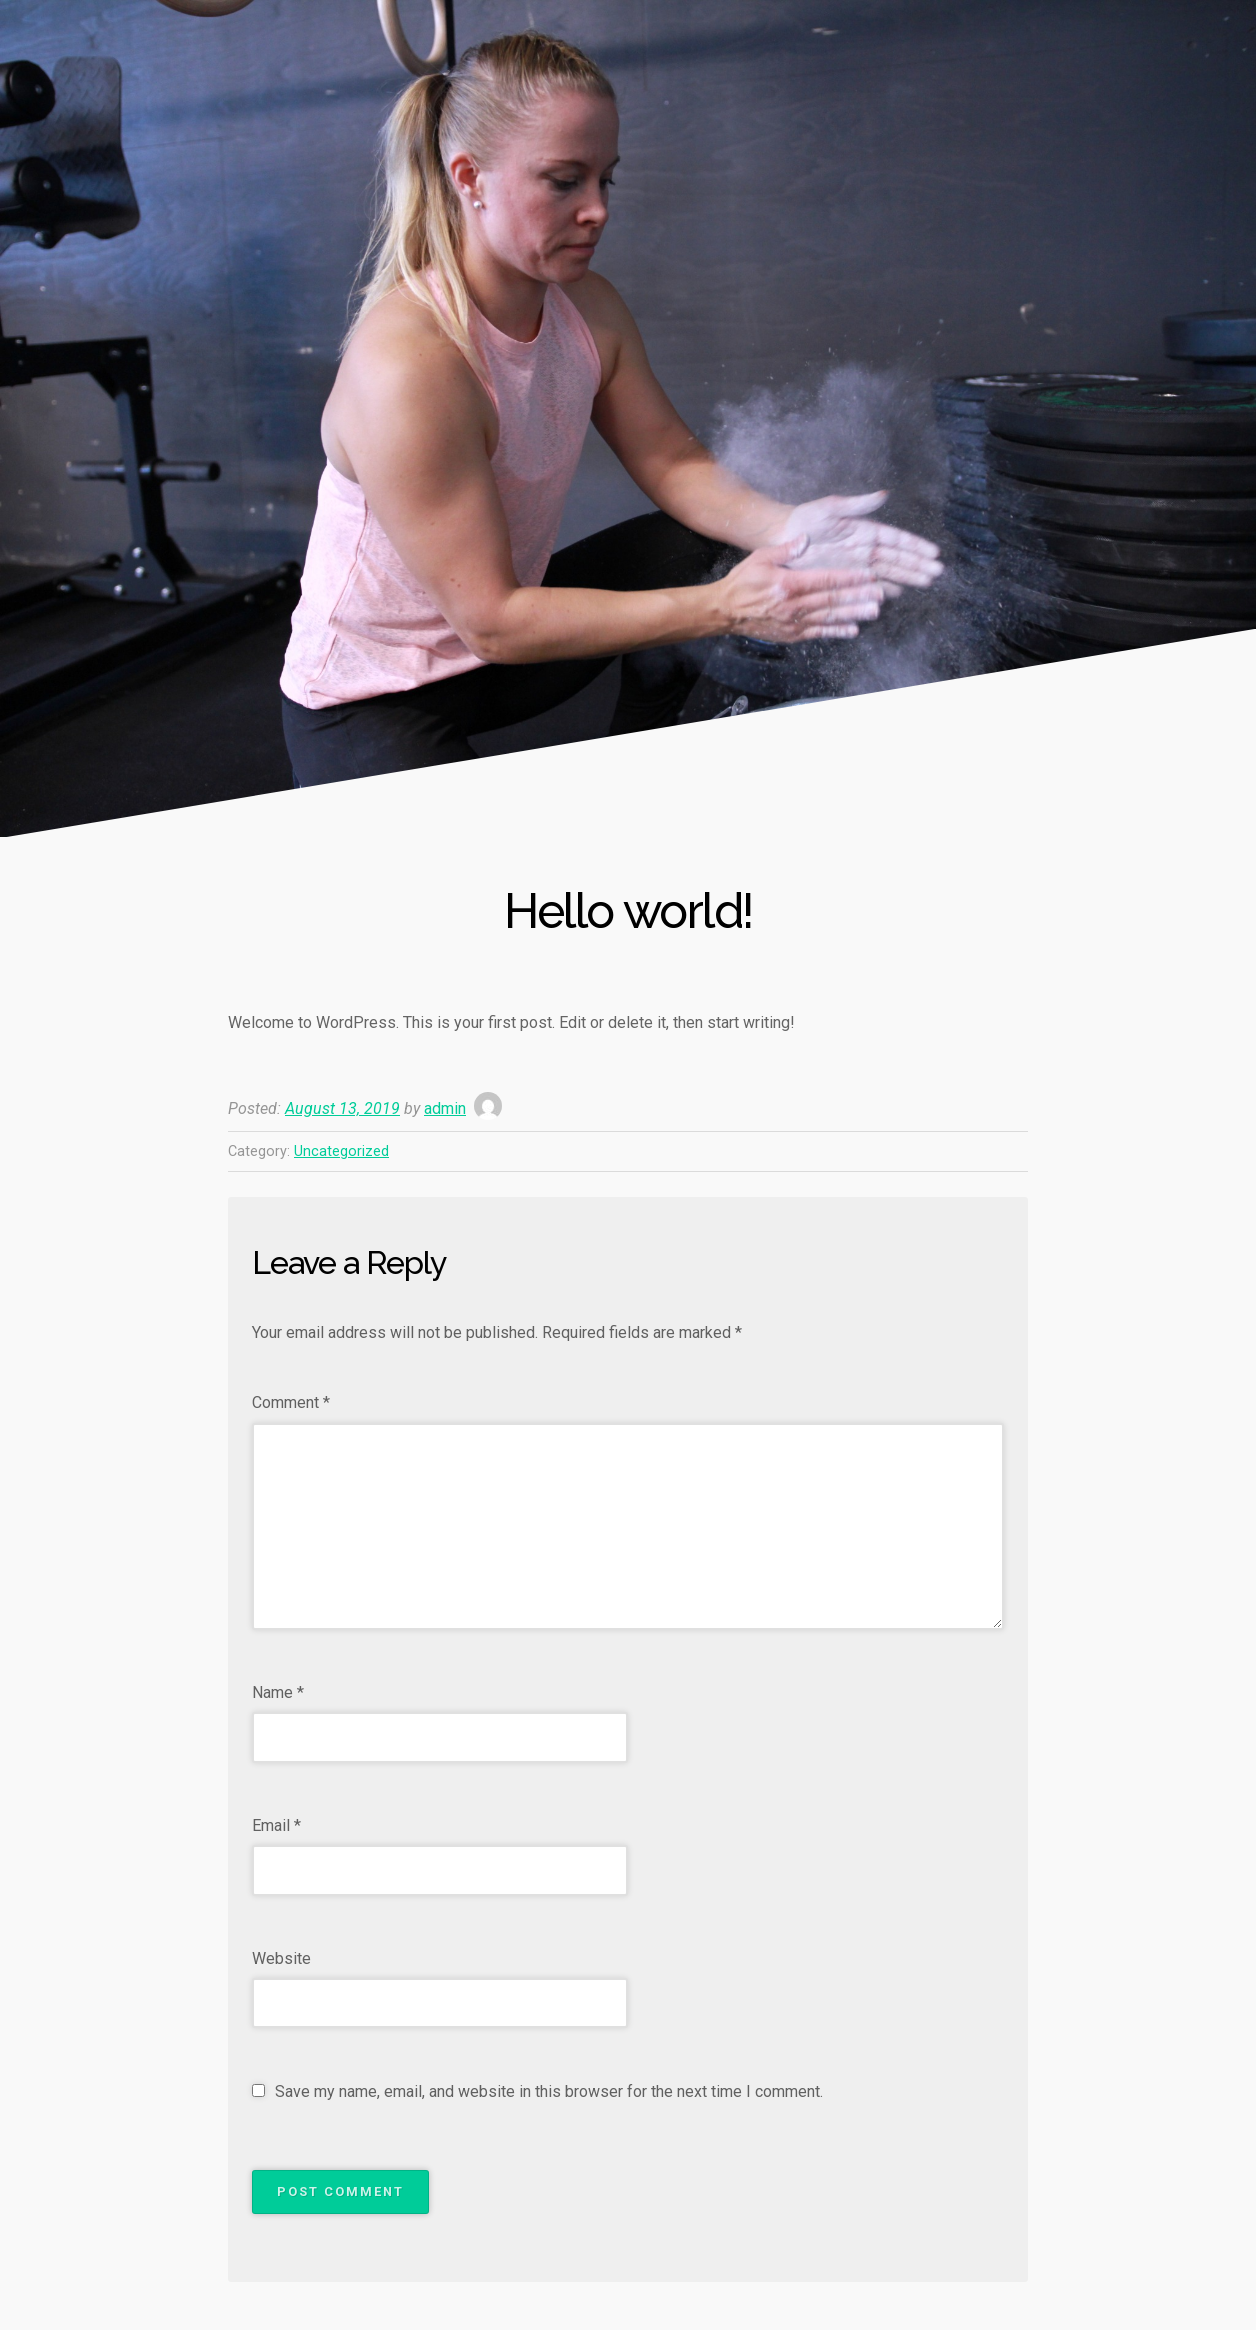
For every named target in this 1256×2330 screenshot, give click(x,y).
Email (276, 1825)
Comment (291, 1402)
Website (281, 1958)
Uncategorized (341, 1151)
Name (278, 1692)
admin (445, 1108)
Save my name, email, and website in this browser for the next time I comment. (549, 2091)
